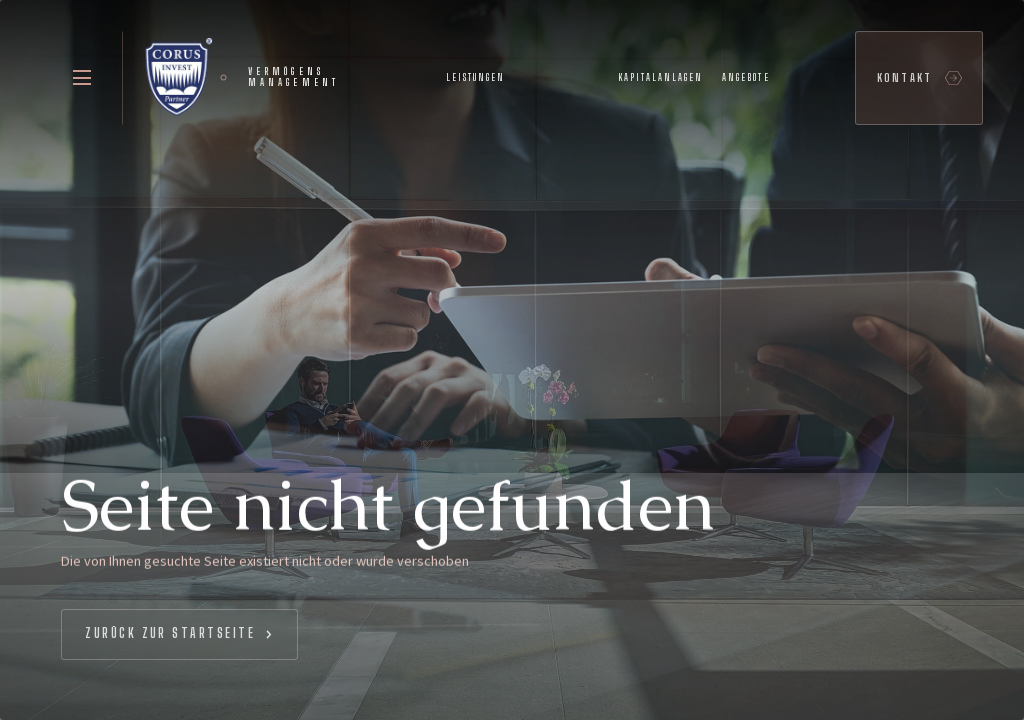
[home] (240, 78)
